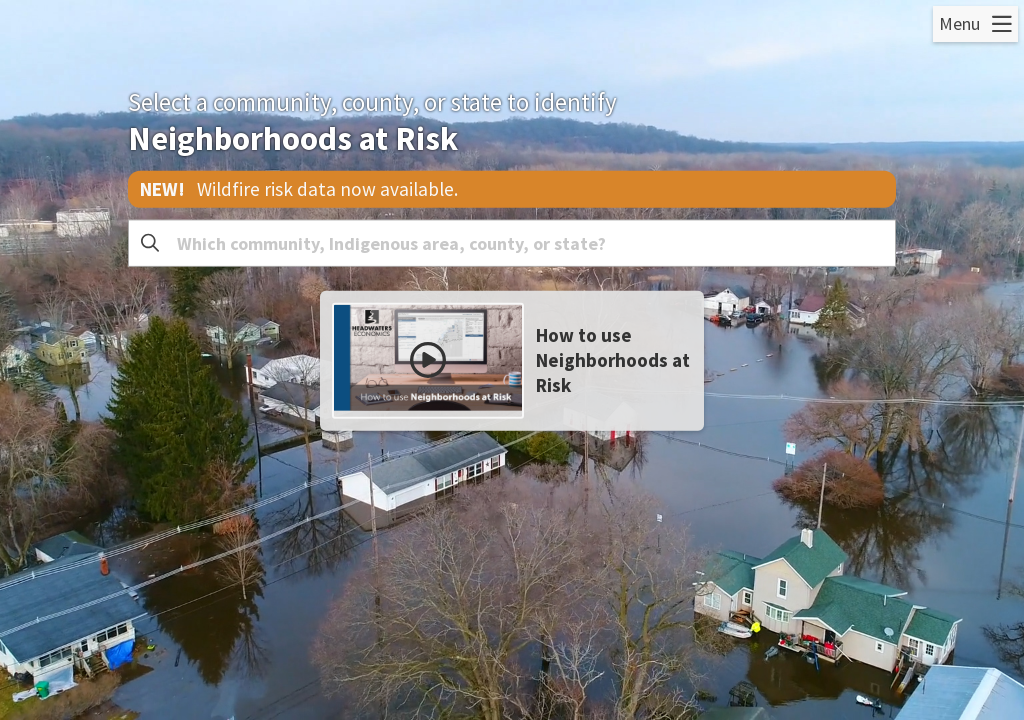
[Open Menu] (975, 24)
